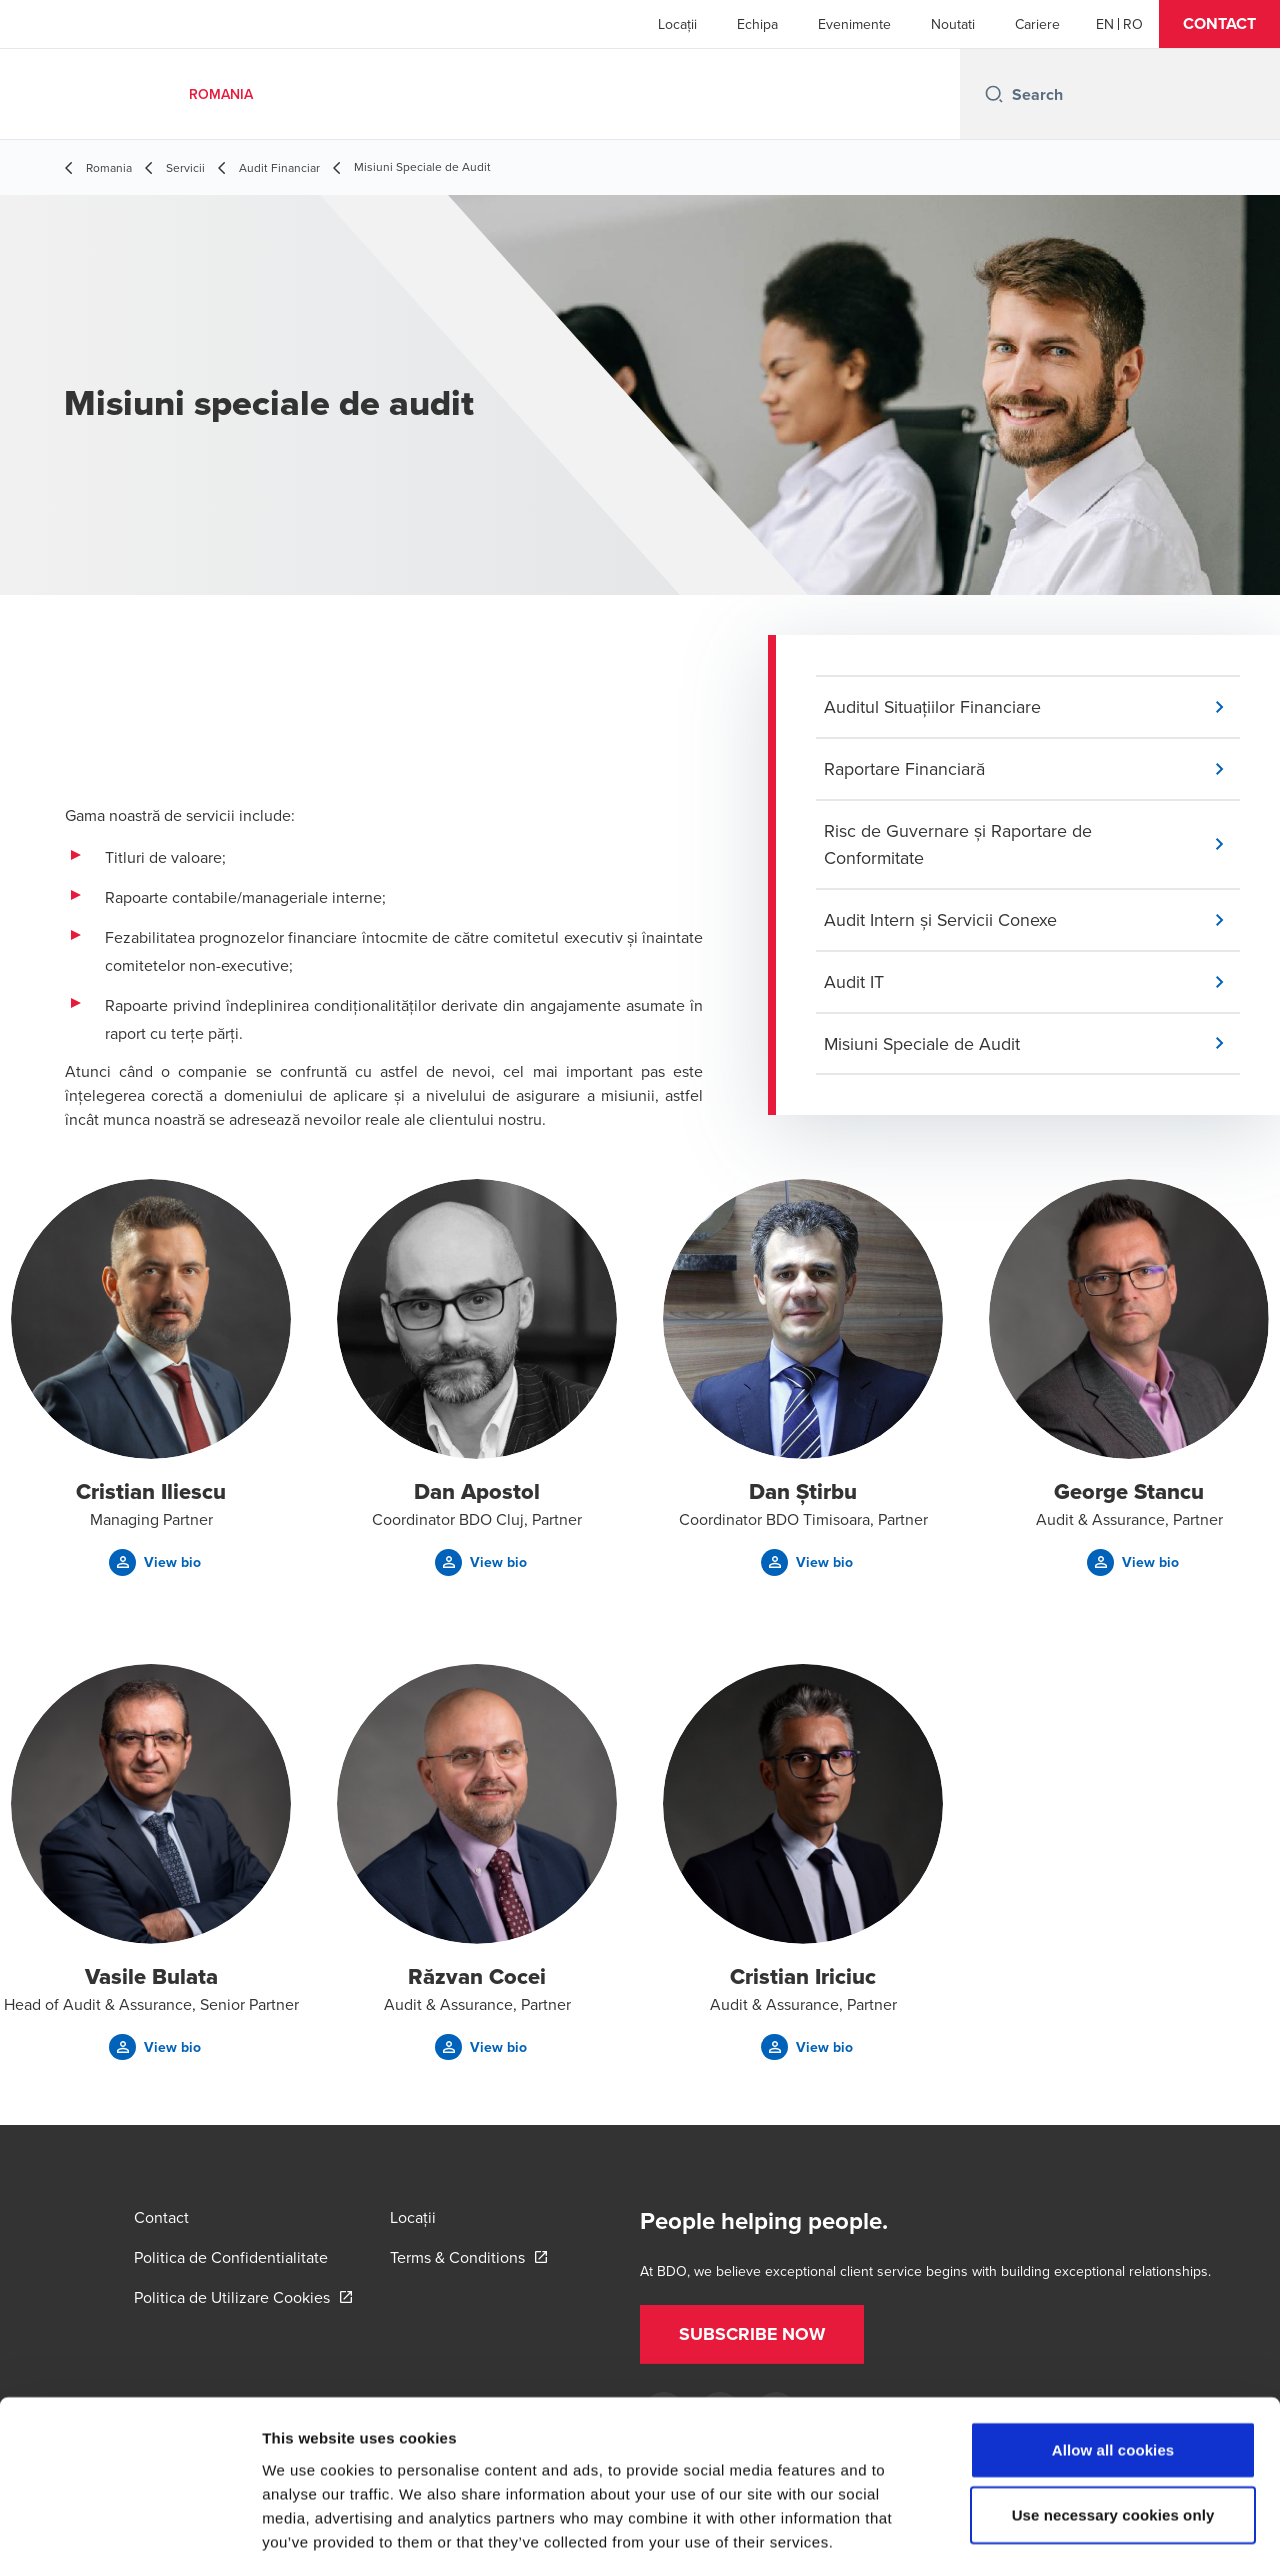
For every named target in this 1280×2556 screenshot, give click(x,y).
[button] (1219, 24)
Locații (677, 24)
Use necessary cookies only (1113, 2409)
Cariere (1037, 24)
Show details (1049, 2516)
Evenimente (854, 24)
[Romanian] (1133, 24)
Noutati (953, 24)
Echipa (757, 24)
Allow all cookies (1113, 2343)
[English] (1105, 24)
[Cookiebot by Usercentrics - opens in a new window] (129, 2517)
